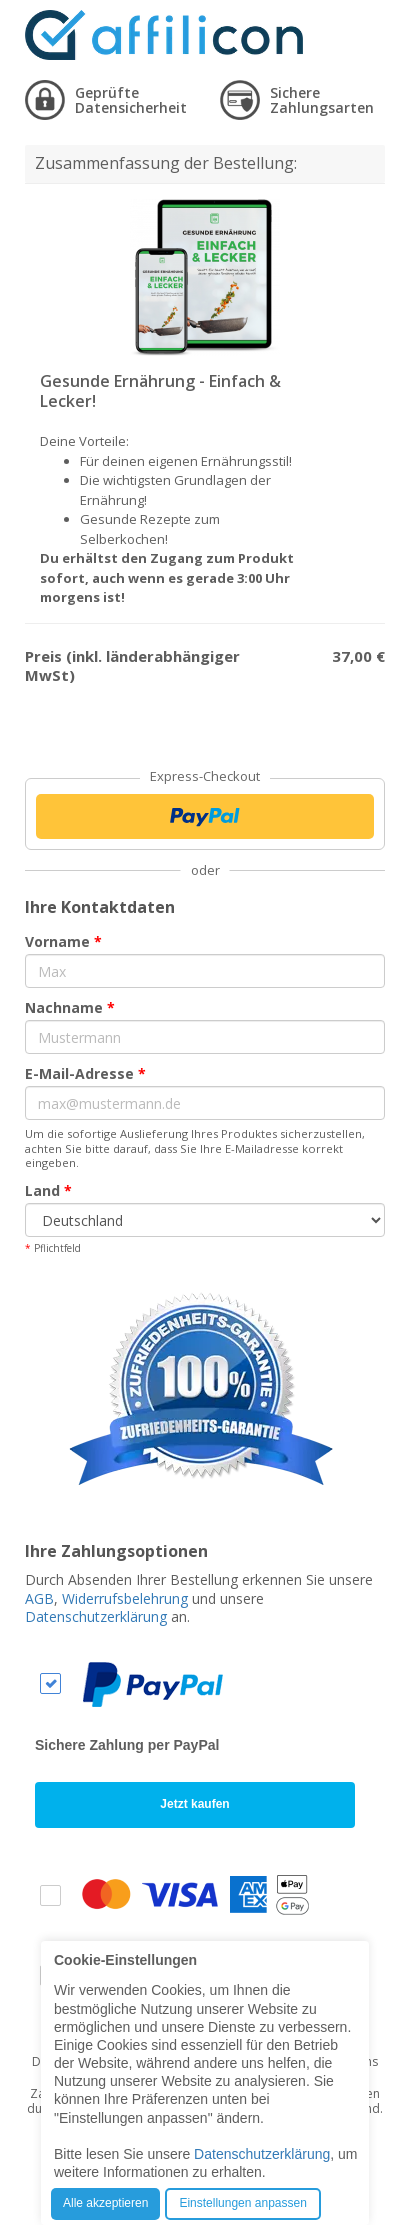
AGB (39, 1598)
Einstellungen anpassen (242, 2203)
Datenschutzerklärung (96, 1616)
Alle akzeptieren (105, 2203)
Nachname (70, 1007)
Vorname (63, 941)
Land (48, 1190)
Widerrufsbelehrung (125, 1598)
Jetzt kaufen (194, 1804)
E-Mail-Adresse (85, 1073)
